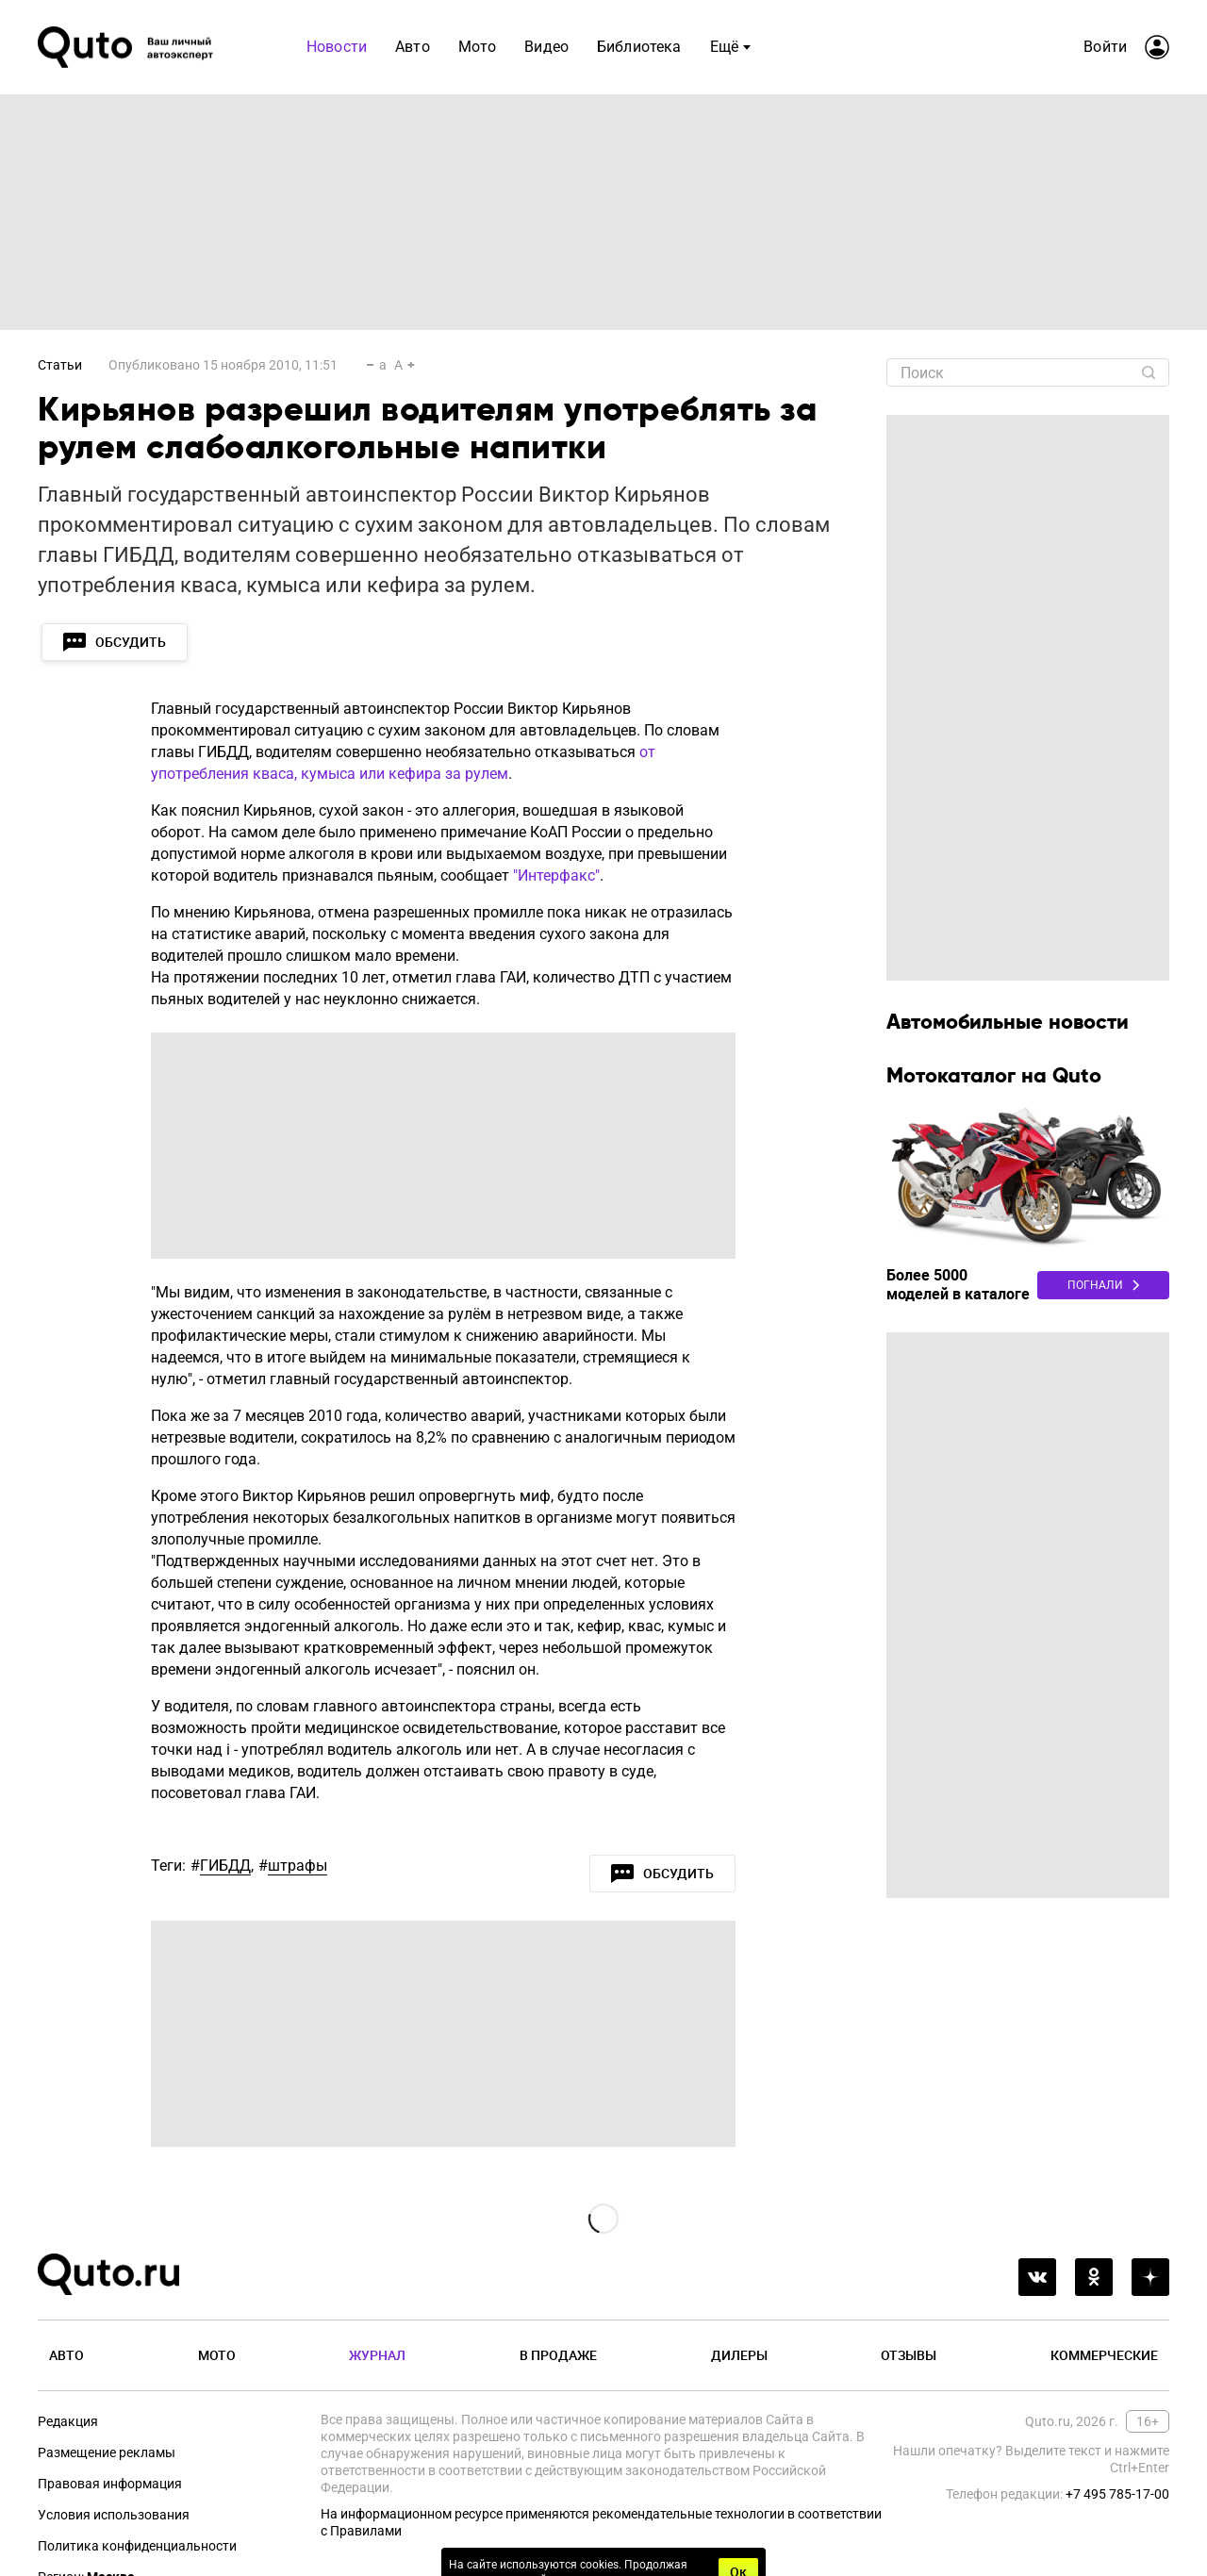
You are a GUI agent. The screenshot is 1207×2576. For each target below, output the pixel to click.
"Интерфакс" (556, 875)
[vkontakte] (1037, 2277)
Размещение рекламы (106, 2452)
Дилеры (739, 2355)
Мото (217, 2355)
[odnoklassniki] (1094, 2277)
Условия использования (114, 2514)
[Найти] (1148, 372)
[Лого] (127, 47)
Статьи (60, 365)
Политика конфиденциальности (137, 2545)
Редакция (68, 2421)
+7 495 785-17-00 (1117, 2494)
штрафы (297, 1865)
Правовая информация (110, 2483)
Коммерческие (1104, 2355)
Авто (66, 2355)
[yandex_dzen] (1150, 2277)
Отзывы (908, 2355)
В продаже (558, 2355)
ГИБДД (225, 1865)
